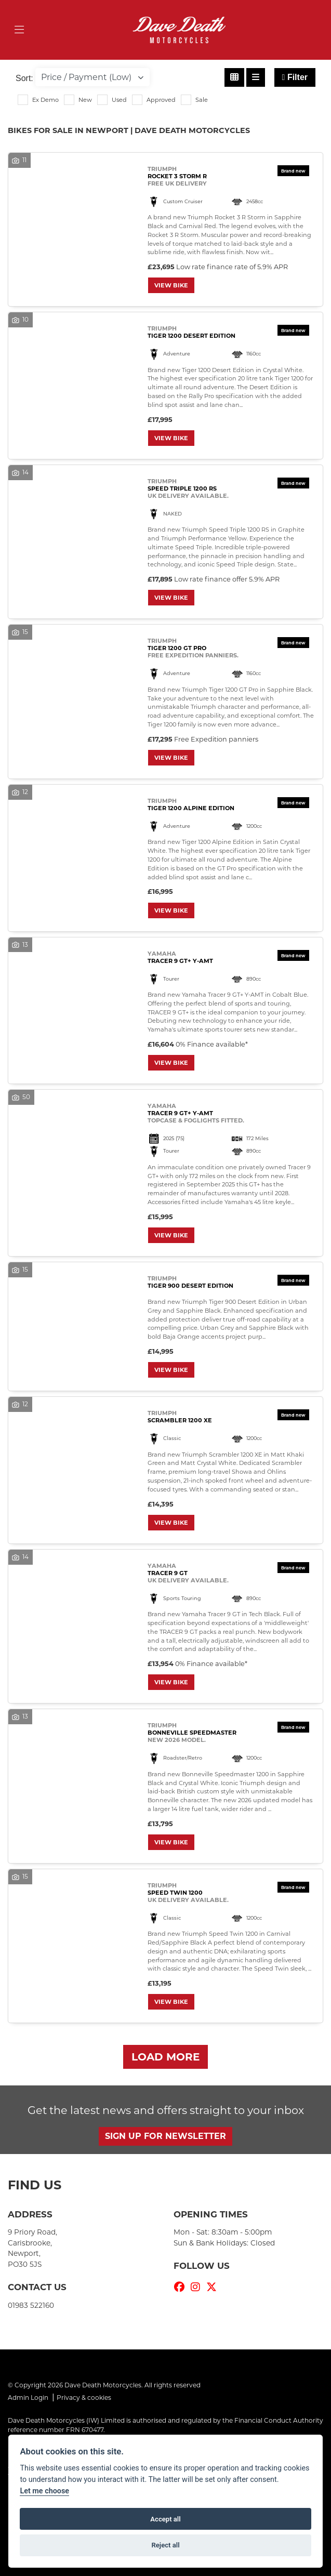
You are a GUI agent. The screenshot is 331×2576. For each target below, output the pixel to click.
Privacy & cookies (84, 2397)
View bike (171, 285)
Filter (295, 77)
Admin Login (28, 2397)
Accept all (165, 2519)
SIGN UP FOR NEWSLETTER (165, 2136)
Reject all (165, 2545)
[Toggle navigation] (19, 30)
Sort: (24, 78)
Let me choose (44, 2491)
